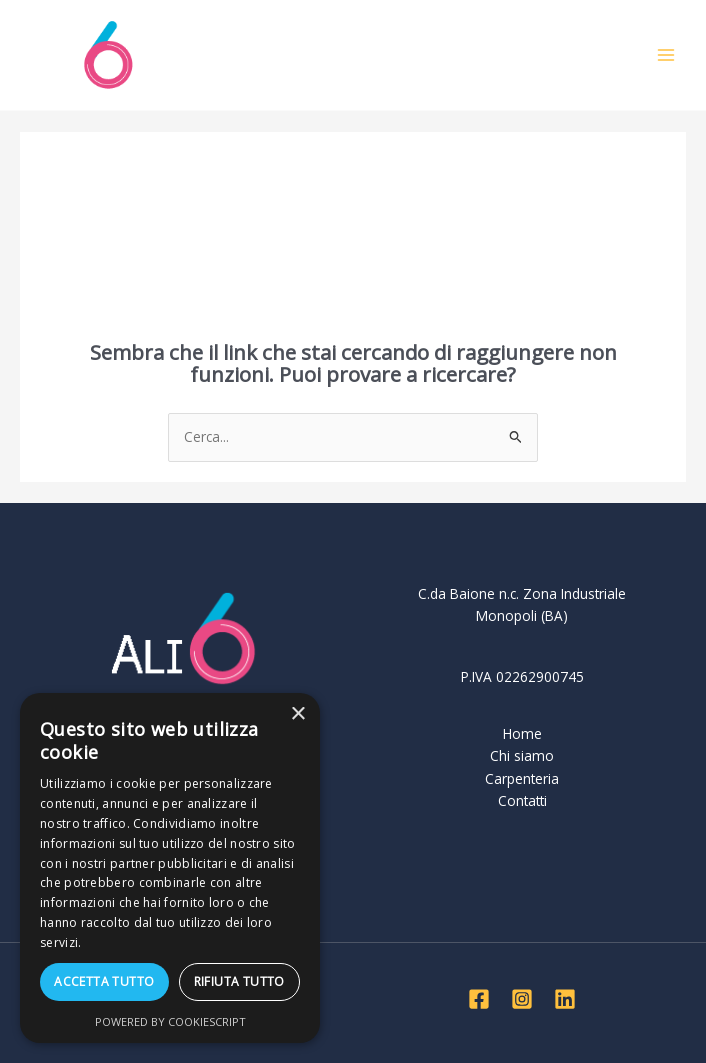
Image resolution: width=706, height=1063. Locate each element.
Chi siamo (522, 755)
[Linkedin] (565, 999)
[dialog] (170, 868)
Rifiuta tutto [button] (239, 981)
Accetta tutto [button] (104, 981)
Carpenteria (522, 778)
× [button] (297, 714)
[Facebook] (479, 999)
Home (522, 733)
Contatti (522, 800)
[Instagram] (522, 999)
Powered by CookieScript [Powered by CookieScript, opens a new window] (170, 1021)
